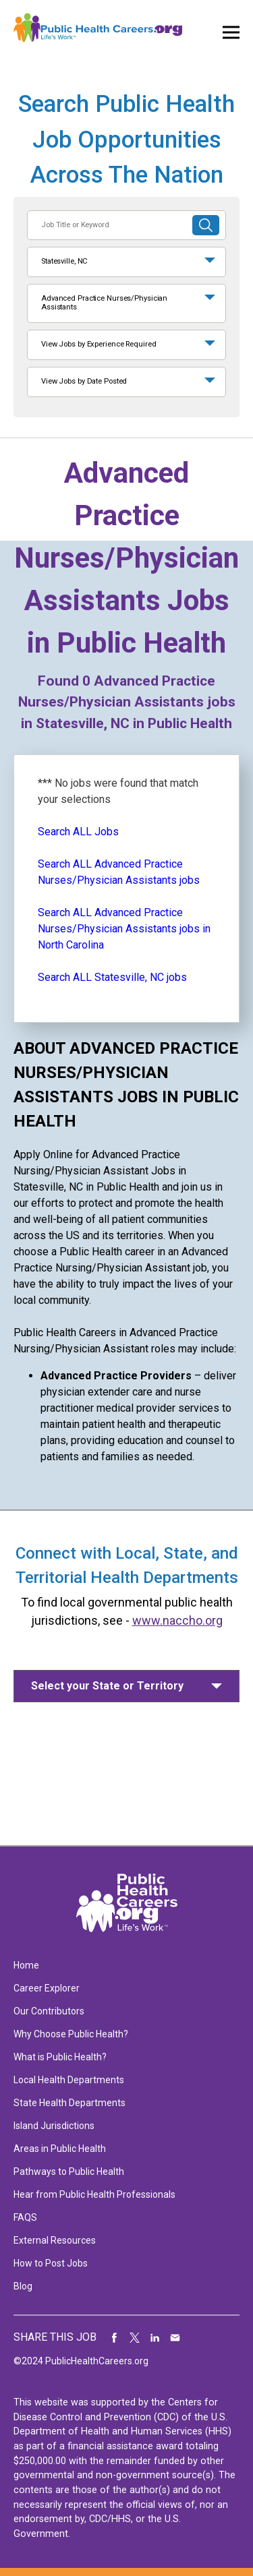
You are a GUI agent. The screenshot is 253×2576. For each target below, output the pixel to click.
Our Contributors (48, 2011)
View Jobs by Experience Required (98, 344)
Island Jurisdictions (53, 2125)
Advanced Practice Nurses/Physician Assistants (104, 302)
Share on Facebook (115, 2337)
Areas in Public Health (59, 2148)
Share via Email (175, 2337)
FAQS (25, 2217)
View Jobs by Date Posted (84, 381)
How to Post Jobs (50, 2263)
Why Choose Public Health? (70, 2034)
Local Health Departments (68, 2079)
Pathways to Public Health (68, 2171)
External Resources (54, 2240)
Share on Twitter (135, 2337)
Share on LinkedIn (155, 2337)
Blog (22, 2286)
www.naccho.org (177, 1620)
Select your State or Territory (107, 1685)
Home (26, 1965)
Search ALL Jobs (78, 831)
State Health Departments (69, 2102)
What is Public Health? (60, 2056)
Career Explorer (46, 1988)
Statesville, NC (64, 261)
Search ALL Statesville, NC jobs (112, 977)
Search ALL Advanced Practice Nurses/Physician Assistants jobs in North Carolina (124, 928)
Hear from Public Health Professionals (94, 2194)
